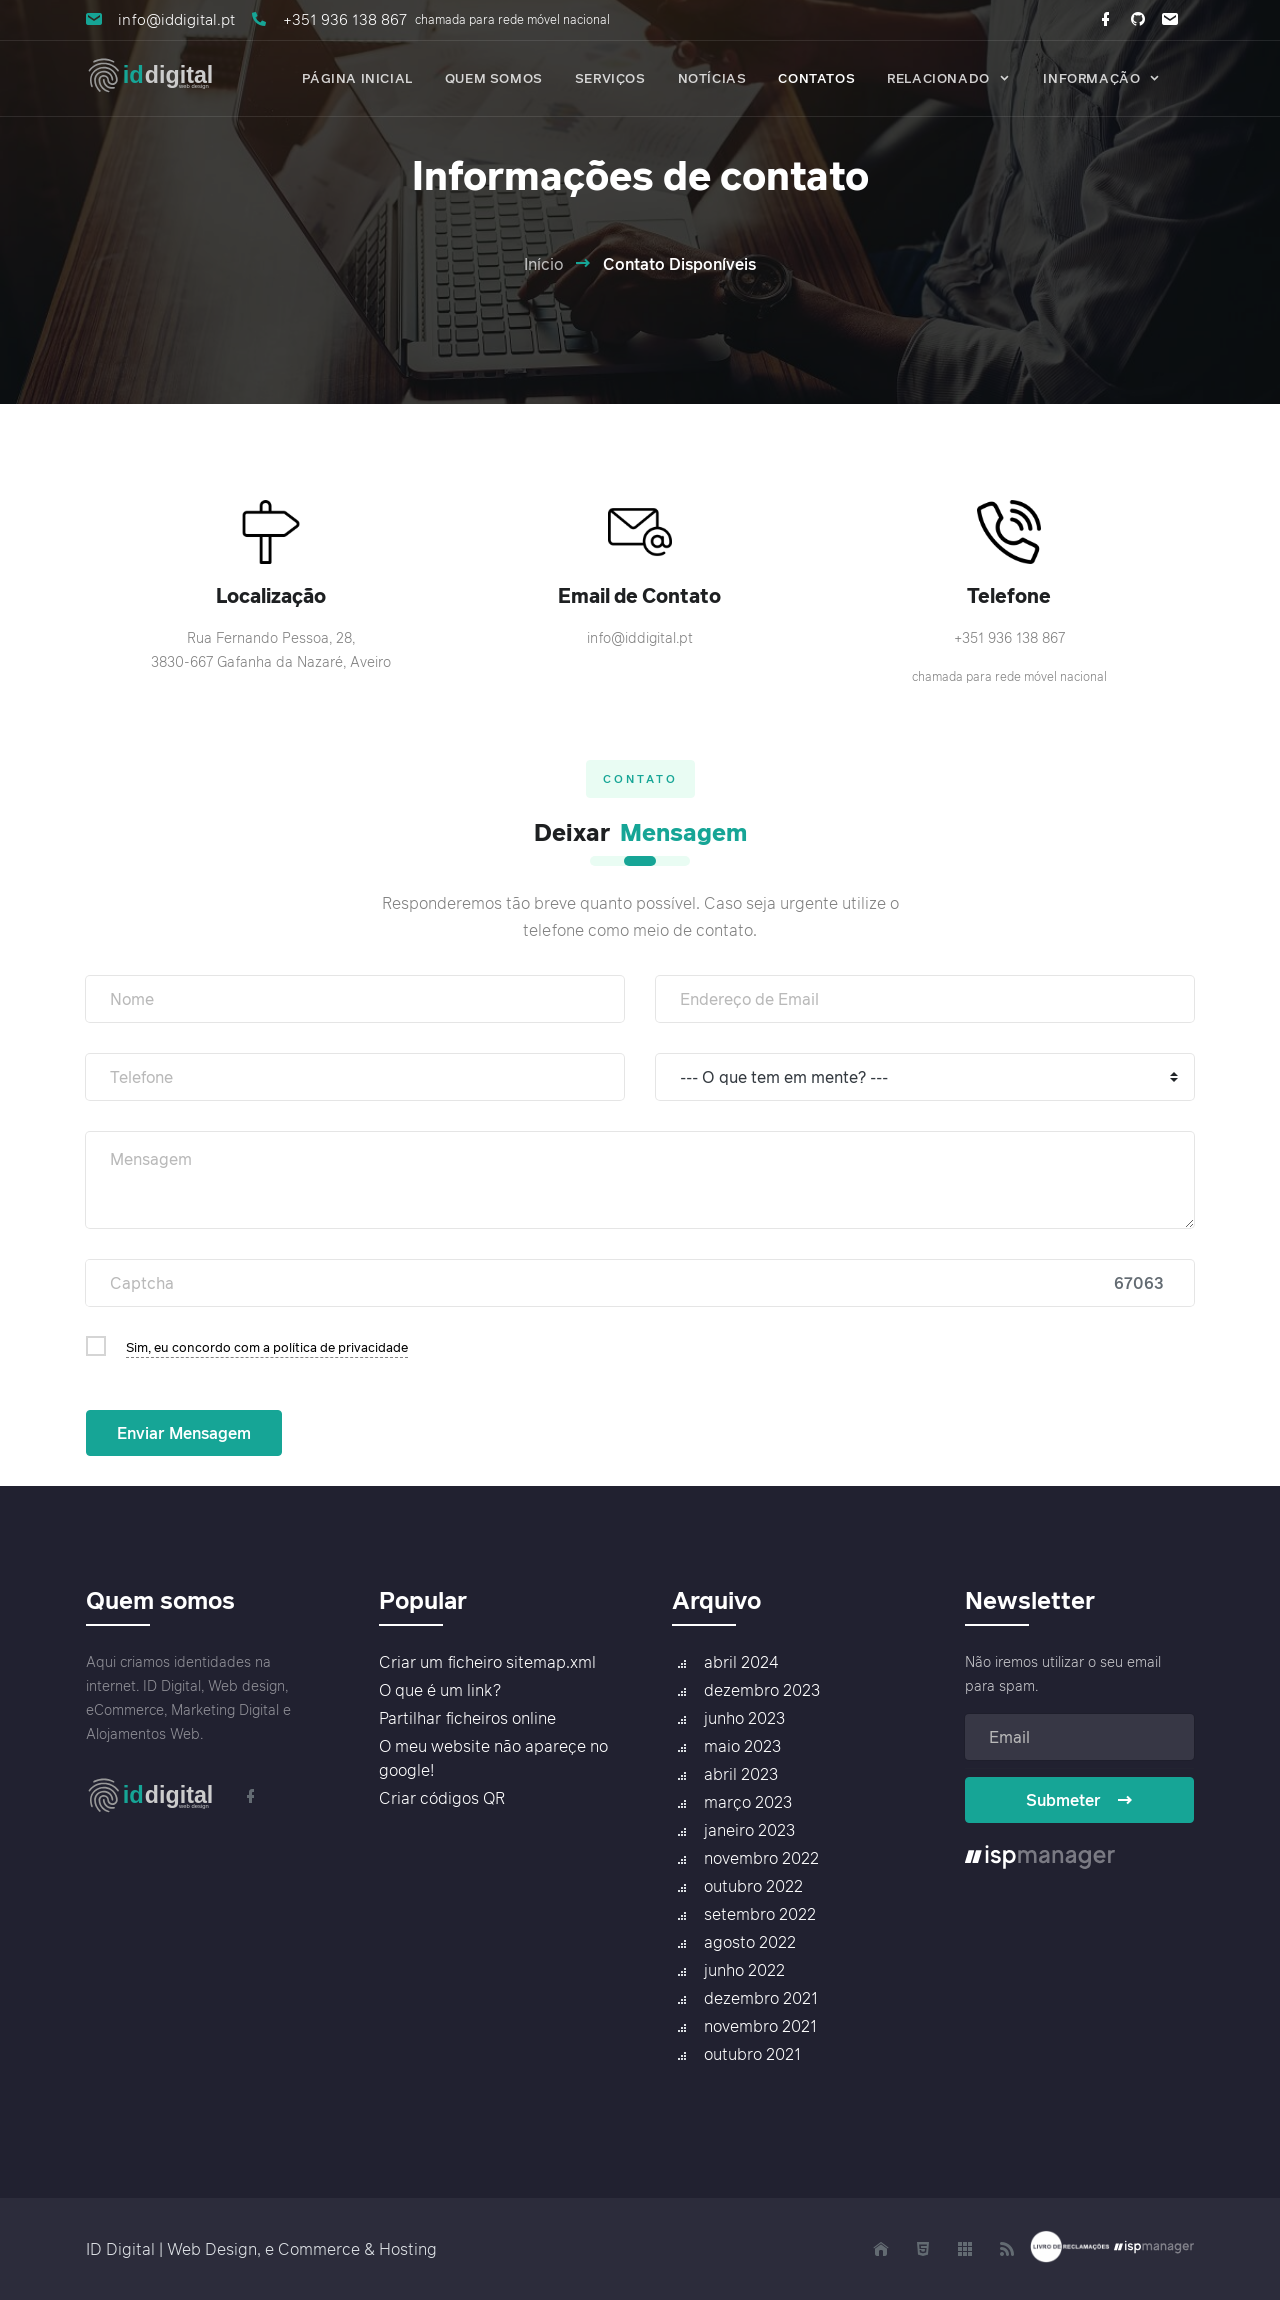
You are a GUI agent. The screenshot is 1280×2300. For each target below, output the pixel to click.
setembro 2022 (760, 1914)
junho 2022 (744, 1970)
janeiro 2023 (749, 1830)
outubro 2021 (752, 2054)
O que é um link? (440, 1690)
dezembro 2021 (761, 1998)
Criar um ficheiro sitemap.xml (487, 1662)
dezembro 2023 (762, 1690)
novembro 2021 (760, 2026)
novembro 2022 (761, 1858)
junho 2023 (744, 1718)
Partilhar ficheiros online (467, 1718)
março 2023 (748, 1802)
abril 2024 (741, 1662)
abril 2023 (741, 1774)
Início (543, 264)
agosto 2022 (750, 1942)
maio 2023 (742, 1746)
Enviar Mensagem (184, 1433)
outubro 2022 (753, 1886)
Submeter (1079, 1800)
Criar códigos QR (442, 1798)
